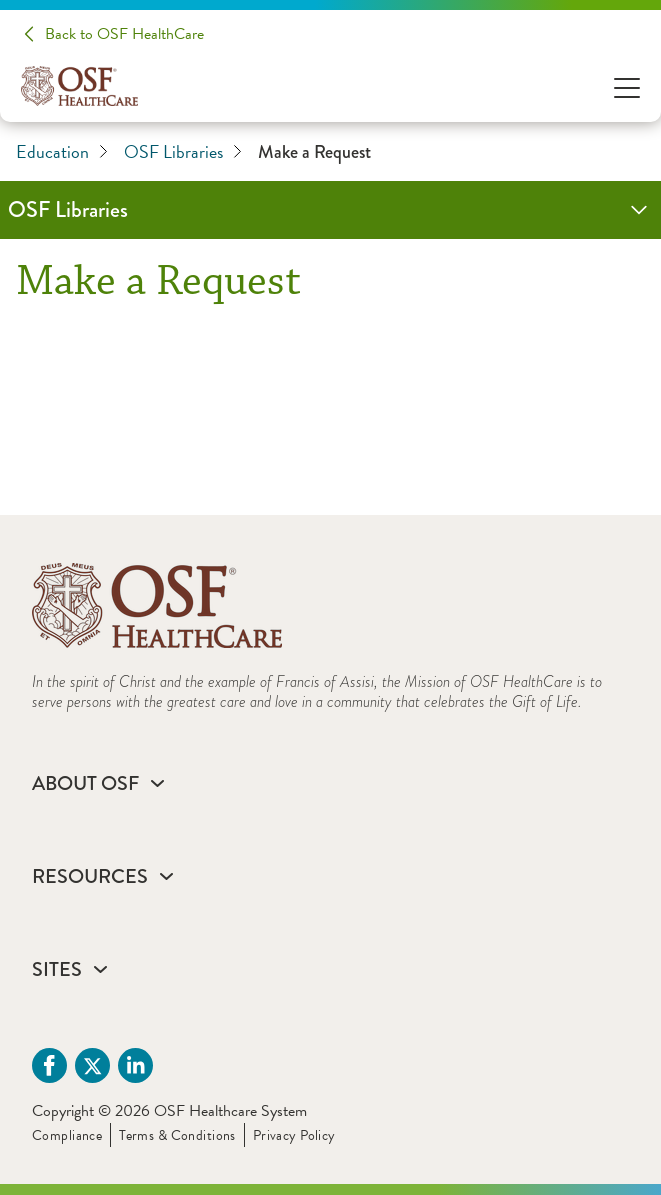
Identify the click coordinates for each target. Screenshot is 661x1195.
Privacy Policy (294, 1135)
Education (62, 152)
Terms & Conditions (177, 1135)
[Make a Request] (330, 394)
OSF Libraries (183, 152)
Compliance (67, 1135)
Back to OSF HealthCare (124, 34)
